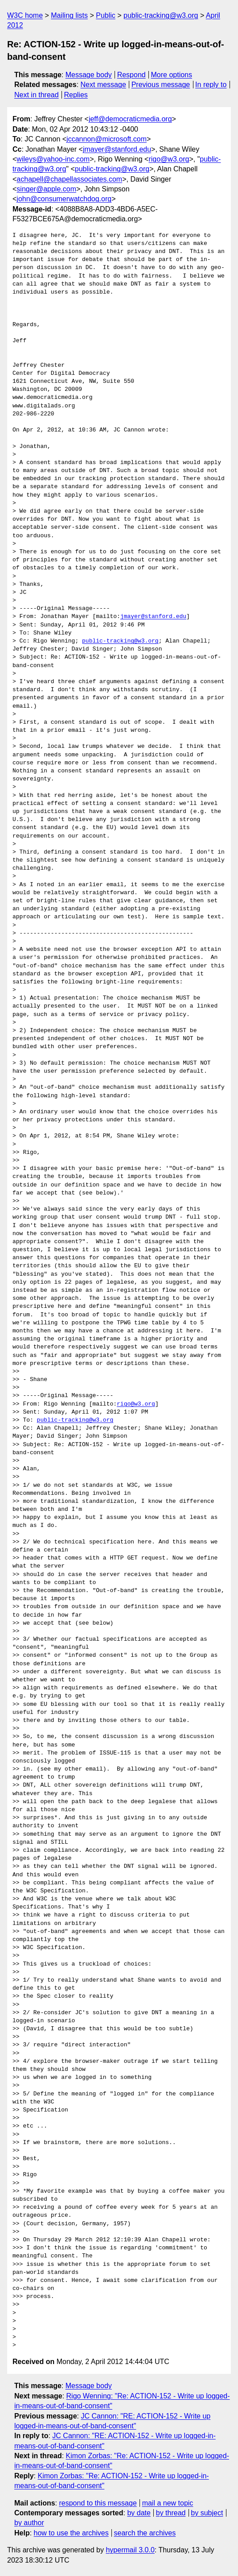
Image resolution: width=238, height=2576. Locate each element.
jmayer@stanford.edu (117, 149)
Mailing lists (69, 15)
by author (29, 2522)
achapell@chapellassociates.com (69, 179)
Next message (103, 84)
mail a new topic (167, 2503)
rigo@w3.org (168, 159)
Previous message (160, 84)
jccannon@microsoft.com (106, 139)
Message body (89, 75)
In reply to (210, 84)
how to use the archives (71, 2533)
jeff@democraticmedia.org (130, 119)
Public (105, 15)
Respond (131, 75)
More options (172, 75)
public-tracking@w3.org (160, 15)
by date (138, 2513)
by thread (171, 2513)
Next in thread (36, 95)
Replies (75, 95)
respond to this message (97, 2503)
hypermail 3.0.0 (130, 2550)
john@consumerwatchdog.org (63, 199)
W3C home (25, 15)
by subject (207, 2513)
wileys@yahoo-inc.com (53, 159)
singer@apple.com (46, 189)
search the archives (145, 2533)
